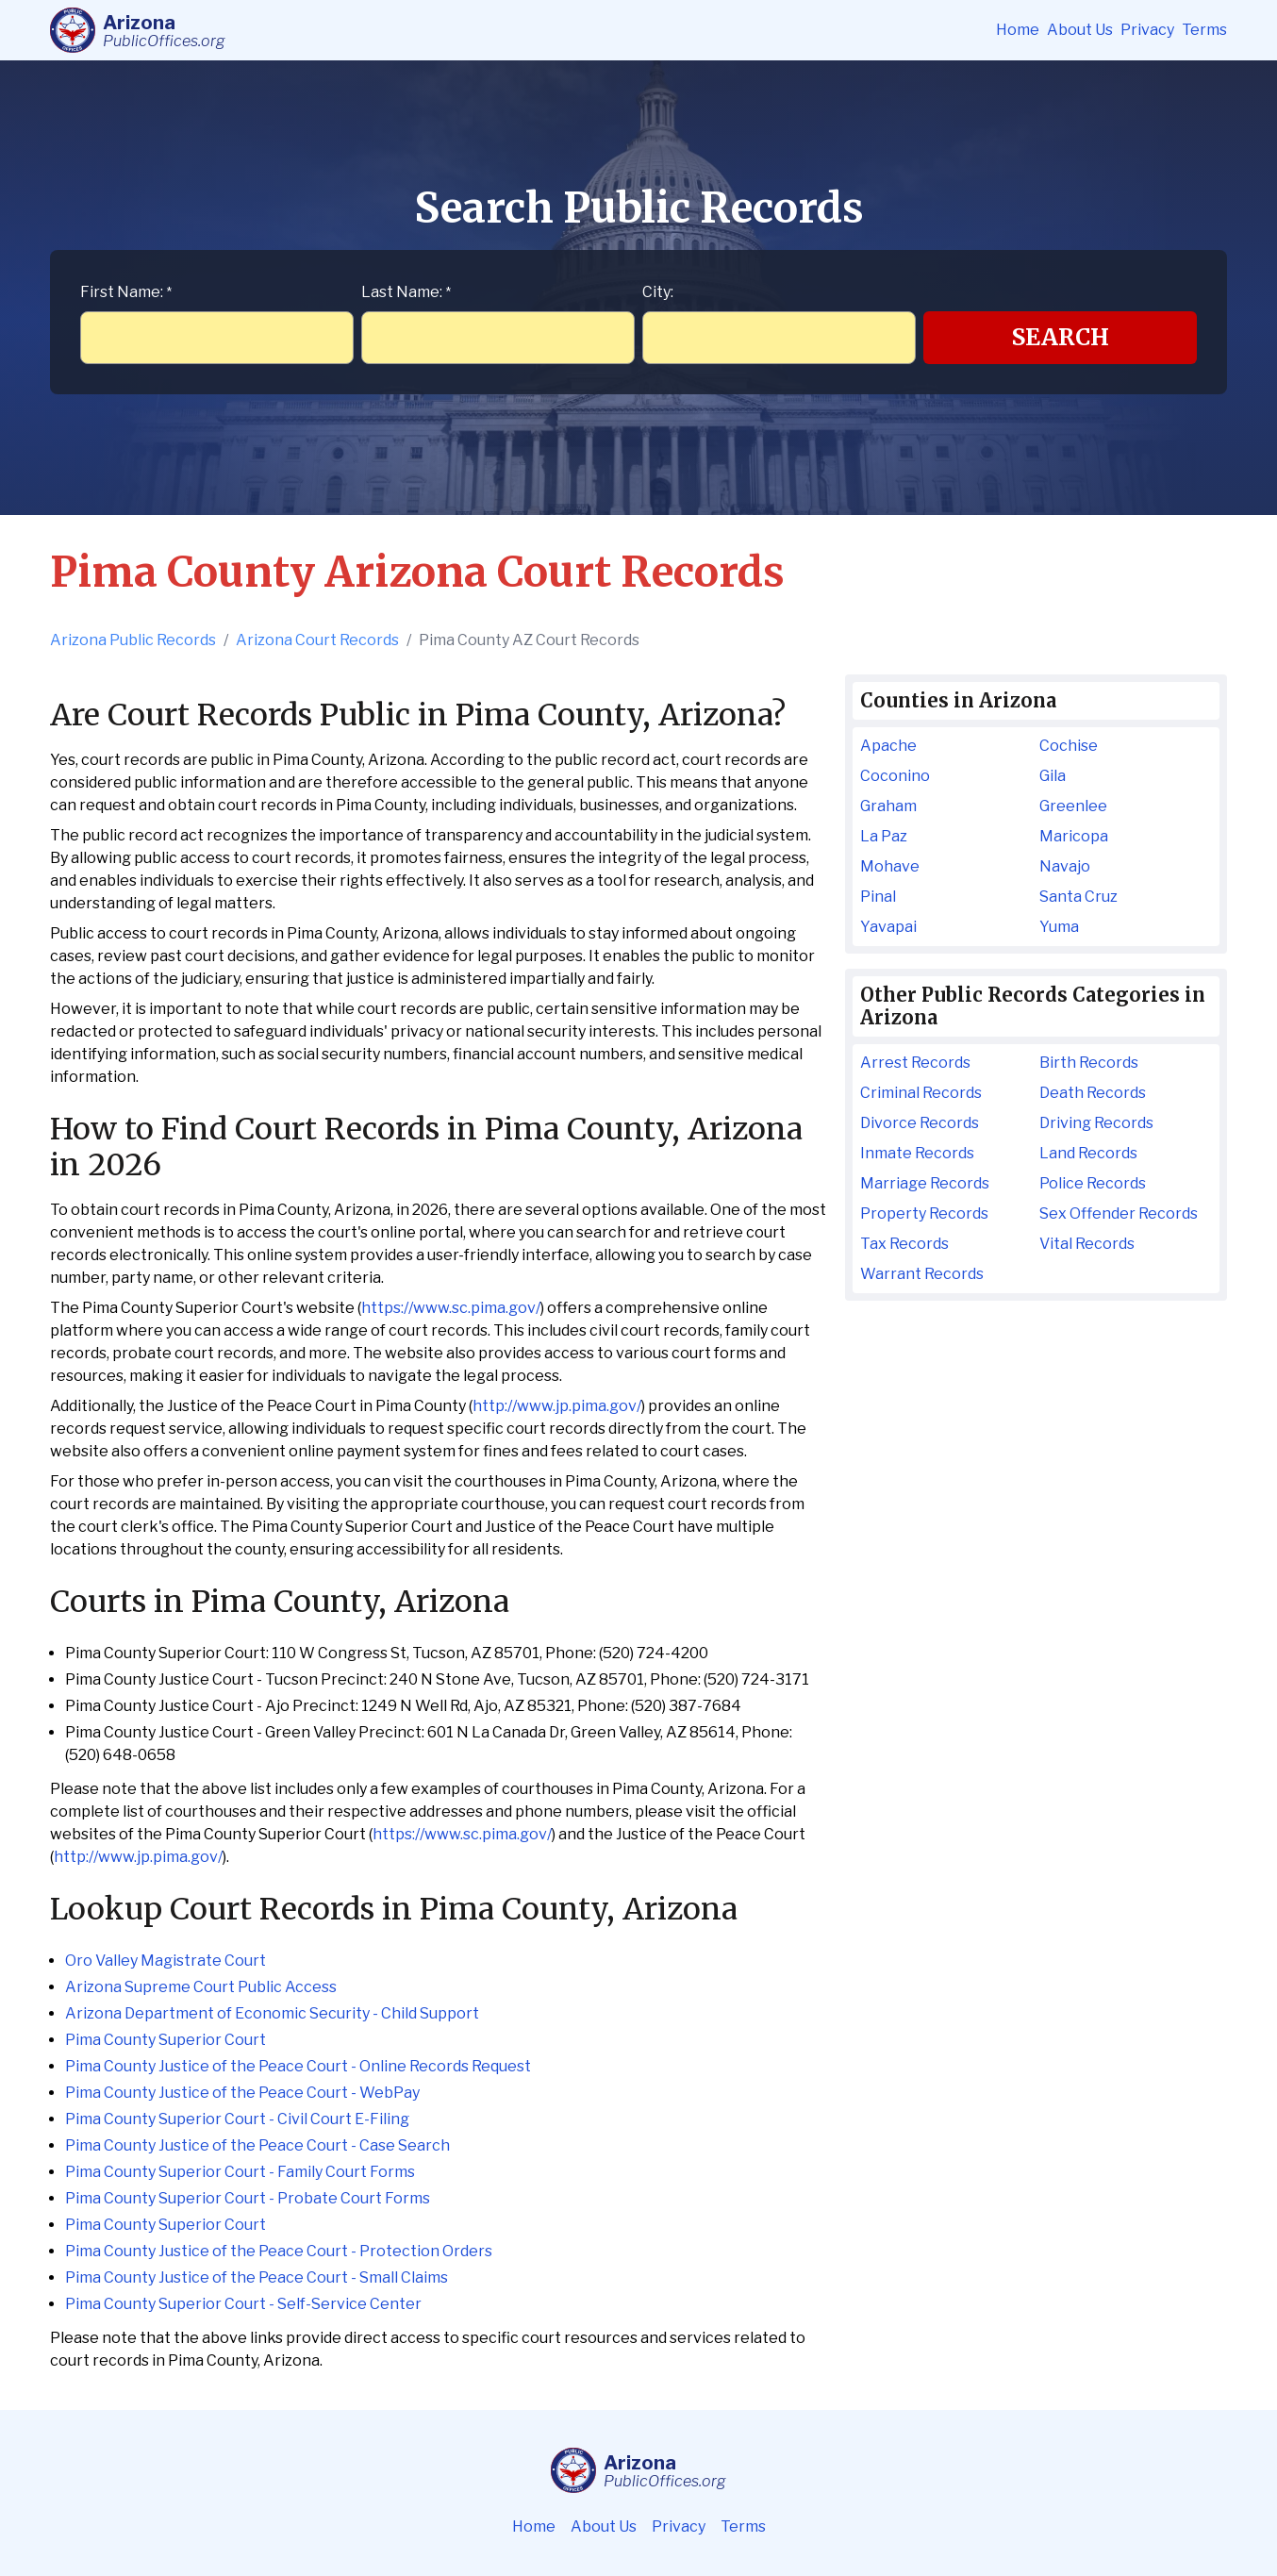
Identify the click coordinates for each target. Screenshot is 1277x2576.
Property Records (924, 1213)
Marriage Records (924, 1183)
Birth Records (1088, 1063)
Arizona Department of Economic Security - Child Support (272, 2013)
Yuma (1059, 927)
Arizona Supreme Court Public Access (201, 1987)
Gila (1052, 776)
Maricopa (1073, 836)
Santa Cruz (1078, 897)
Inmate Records (917, 1153)
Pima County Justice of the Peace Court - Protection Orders (278, 2251)
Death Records (1092, 1093)
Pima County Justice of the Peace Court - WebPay (242, 2093)
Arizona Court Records (317, 640)
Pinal (878, 897)
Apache (888, 746)
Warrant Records (922, 1274)
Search (1060, 337)
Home (1017, 30)
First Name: (126, 292)
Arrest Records (915, 1063)
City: (657, 292)
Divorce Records (919, 1123)
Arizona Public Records (133, 640)
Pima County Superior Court (165, 2040)
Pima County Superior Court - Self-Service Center (243, 2304)
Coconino (895, 776)
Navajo (1064, 866)
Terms (1204, 30)
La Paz (883, 836)
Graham (888, 806)
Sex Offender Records (1118, 1213)
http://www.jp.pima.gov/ (557, 1406)
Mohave (890, 866)
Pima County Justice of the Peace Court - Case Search (257, 2145)
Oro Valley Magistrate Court (165, 1960)
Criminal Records (921, 1093)
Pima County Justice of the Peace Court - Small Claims (256, 2277)
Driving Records (1096, 1123)
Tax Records (904, 1244)
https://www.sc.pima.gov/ (450, 1308)
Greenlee (1073, 806)
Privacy (1147, 30)
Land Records (1088, 1153)
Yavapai (888, 927)
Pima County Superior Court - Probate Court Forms (247, 2198)
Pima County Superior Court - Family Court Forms (240, 2172)
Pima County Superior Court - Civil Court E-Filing (237, 2119)
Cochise (1068, 746)
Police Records (1092, 1183)
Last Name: (406, 292)
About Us (1080, 30)
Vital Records (1087, 1244)
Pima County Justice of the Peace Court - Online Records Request (298, 2066)
